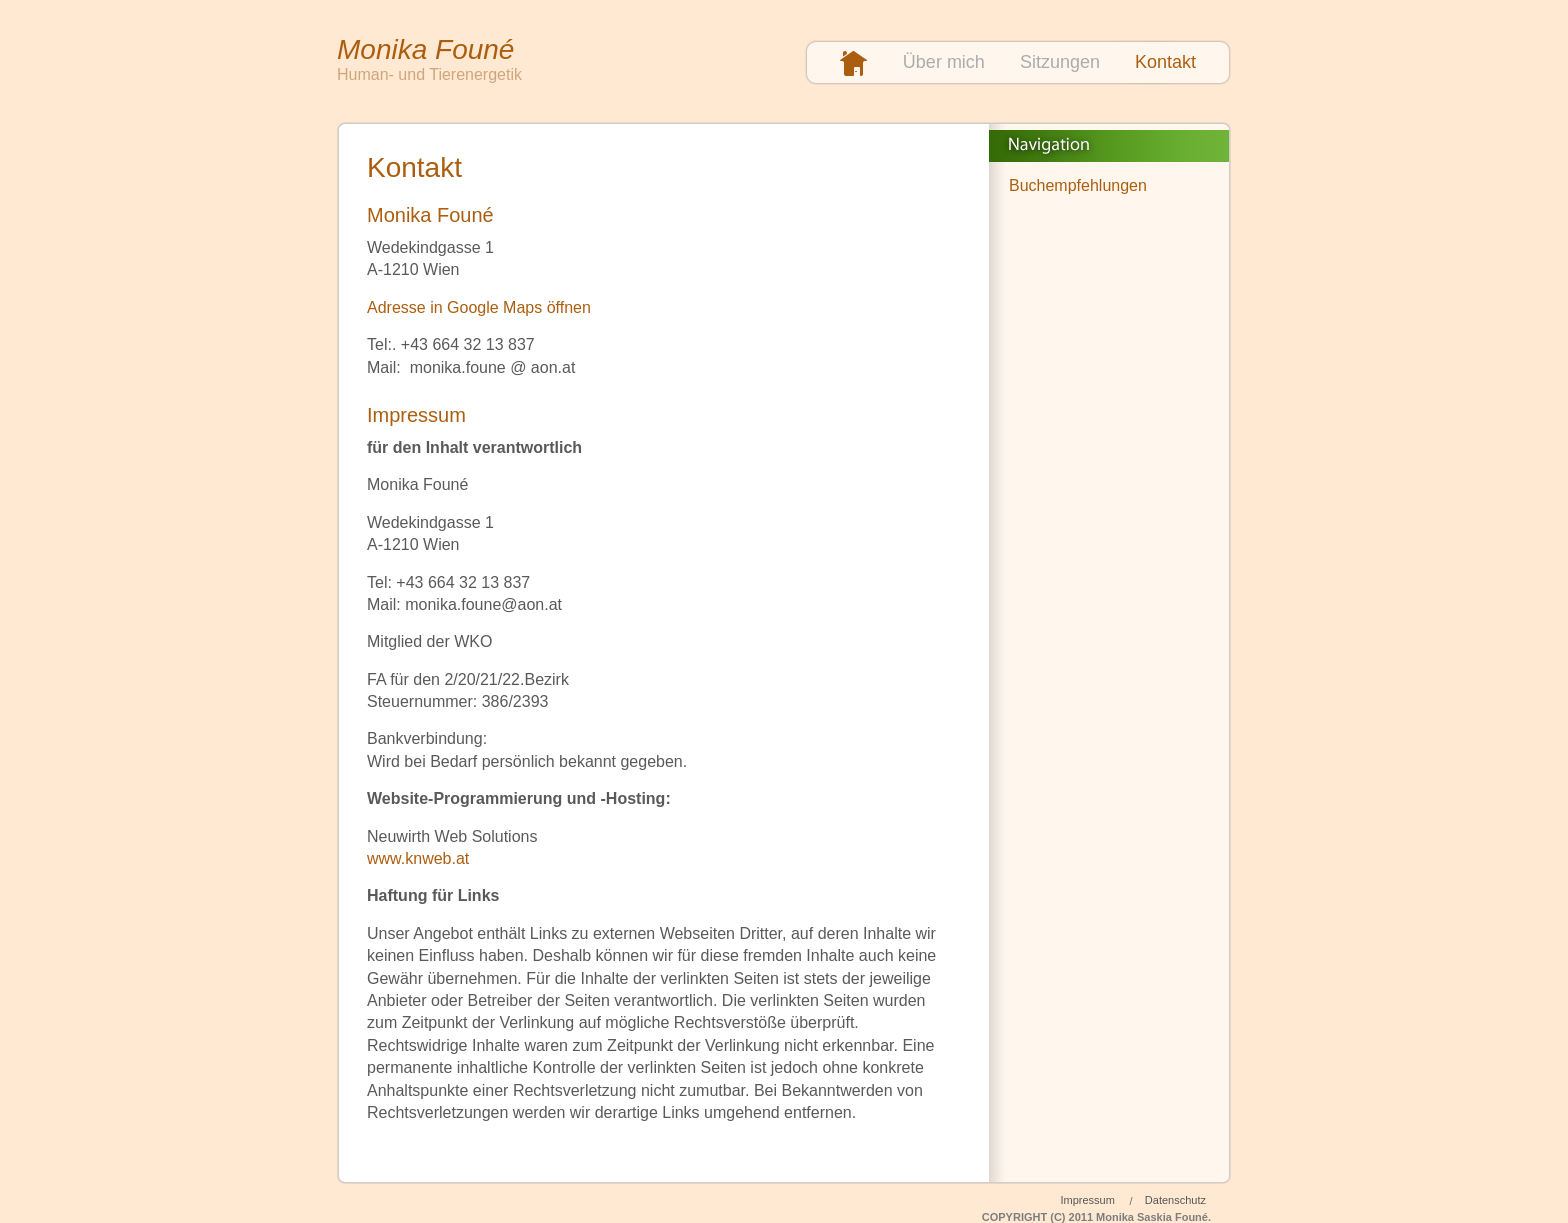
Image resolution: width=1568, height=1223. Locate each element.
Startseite (854, 64)
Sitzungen (1060, 62)
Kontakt (1165, 62)
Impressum (1087, 1200)
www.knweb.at (418, 858)
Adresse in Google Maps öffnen (479, 307)
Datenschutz (1175, 1200)
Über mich (944, 62)
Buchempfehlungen (1078, 185)
